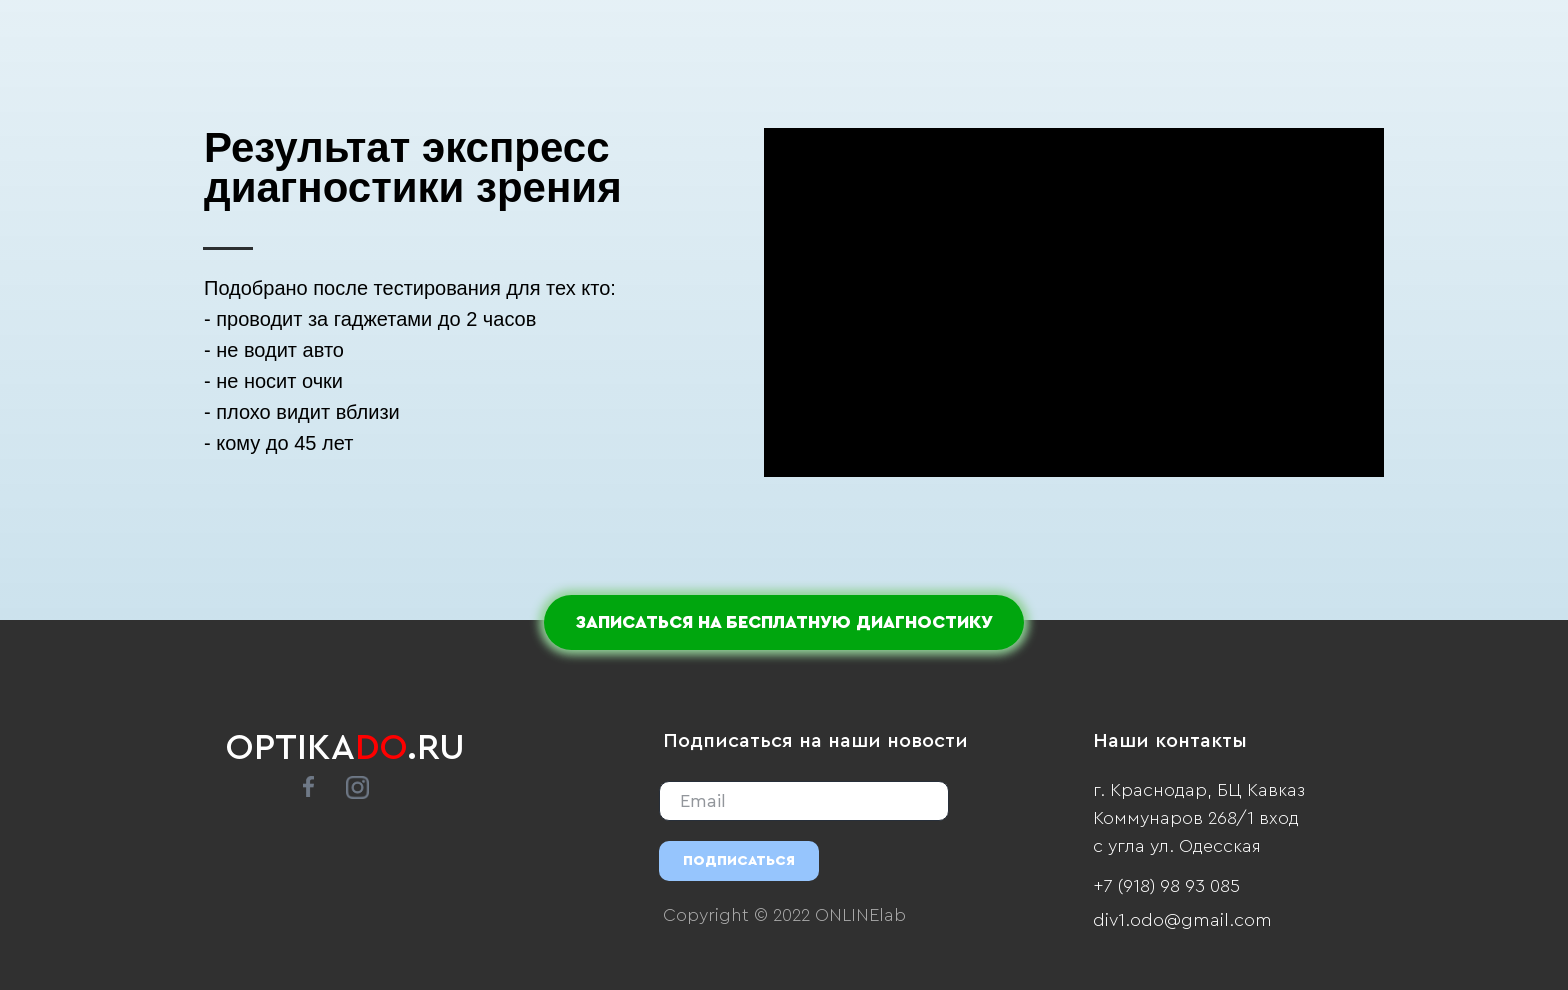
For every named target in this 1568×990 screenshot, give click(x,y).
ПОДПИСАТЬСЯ (739, 861)
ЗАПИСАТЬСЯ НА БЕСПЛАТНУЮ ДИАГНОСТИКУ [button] (784, 622)
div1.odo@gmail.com (1182, 920)
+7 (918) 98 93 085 (1166, 886)
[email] (804, 801)
